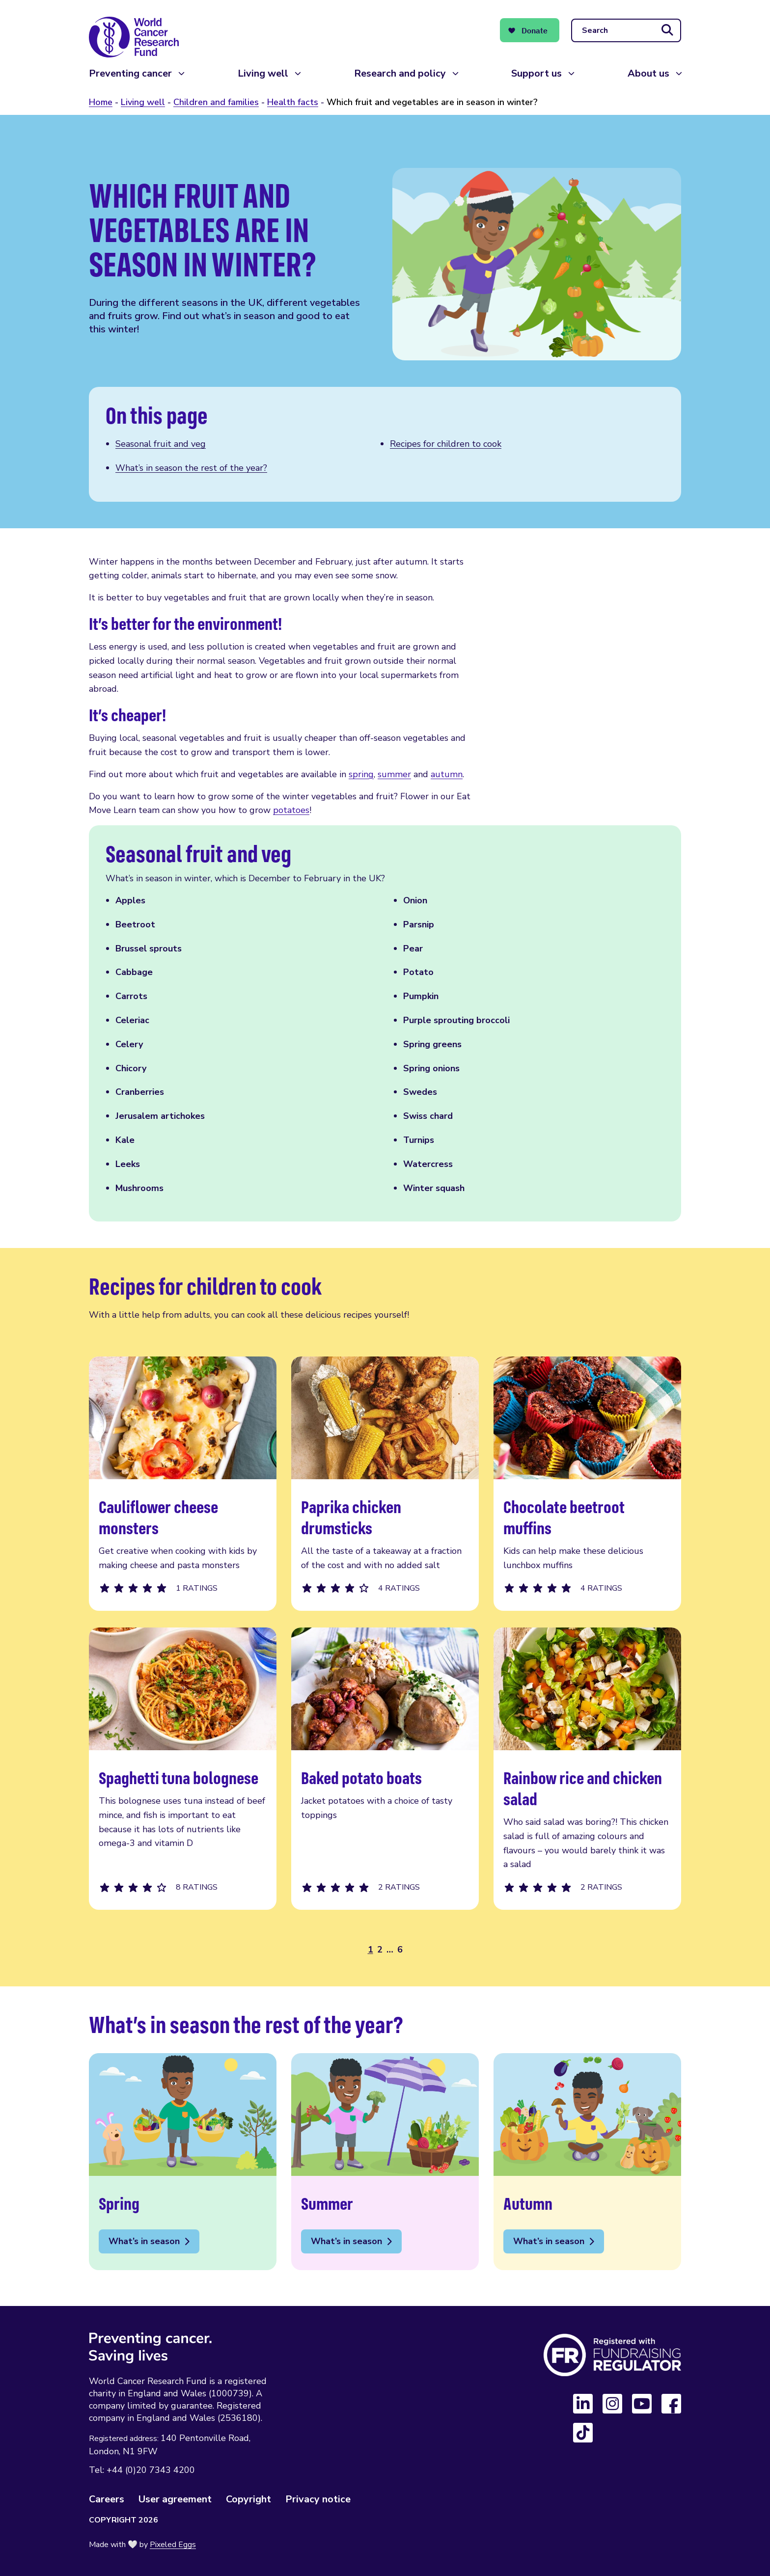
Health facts (292, 102)
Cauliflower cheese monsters (182, 1483)
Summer (385, 2161)
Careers (106, 2499)
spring (361, 774)
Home (100, 102)
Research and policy (400, 73)
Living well (263, 73)
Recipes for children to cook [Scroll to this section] (445, 444)
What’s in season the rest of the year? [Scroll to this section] (191, 468)
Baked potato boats (385, 1768)
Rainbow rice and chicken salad (587, 1768)
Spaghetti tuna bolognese (182, 1768)
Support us (536, 73)
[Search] (626, 30)
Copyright (248, 2499)
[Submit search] (667, 30)
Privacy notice (318, 2499)
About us (648, 73)
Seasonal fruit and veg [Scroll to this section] (160, 444)
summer (394, 774)
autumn (447, 774)
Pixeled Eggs (173, 2544)
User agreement (175, 2499)
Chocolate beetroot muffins (587, 1483)
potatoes (291, 810)
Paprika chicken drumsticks (385, 1483)
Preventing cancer (130, 73)
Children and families (216, 102)
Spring (182, 2161)
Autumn (587, 2161)
